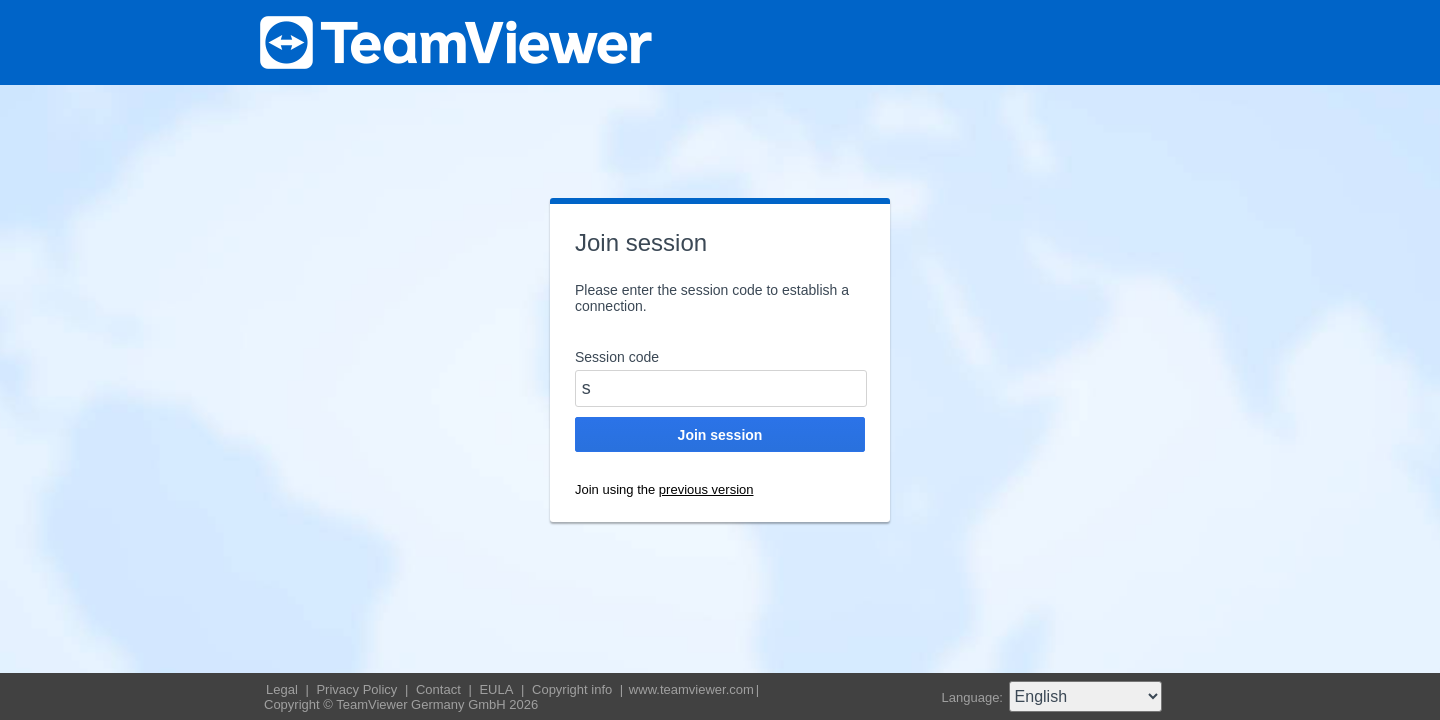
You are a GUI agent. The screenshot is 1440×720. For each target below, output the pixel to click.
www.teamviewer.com (691, 689)
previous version (706, 489)
